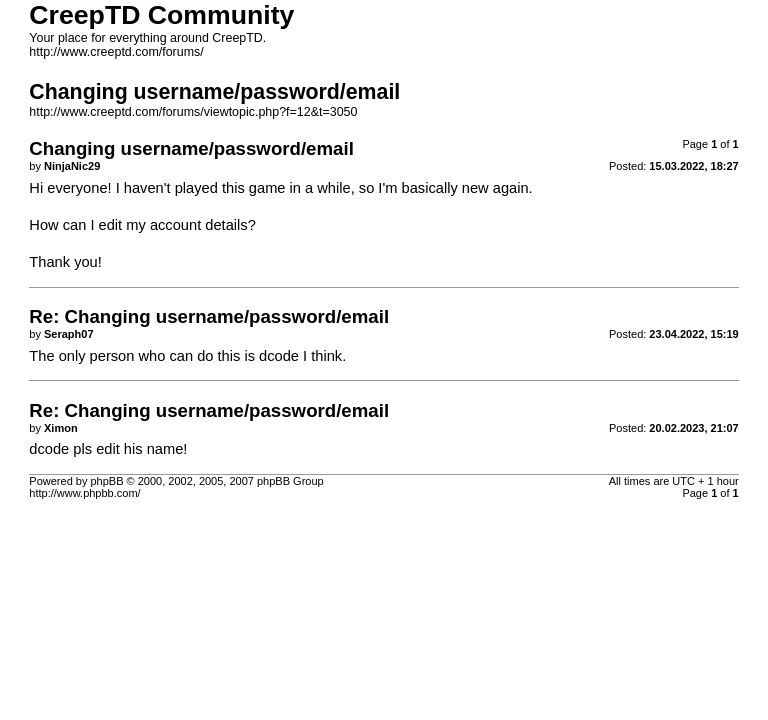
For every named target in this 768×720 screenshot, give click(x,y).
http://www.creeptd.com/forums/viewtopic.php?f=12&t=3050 (193, 112)
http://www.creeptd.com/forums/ (116, 52)
